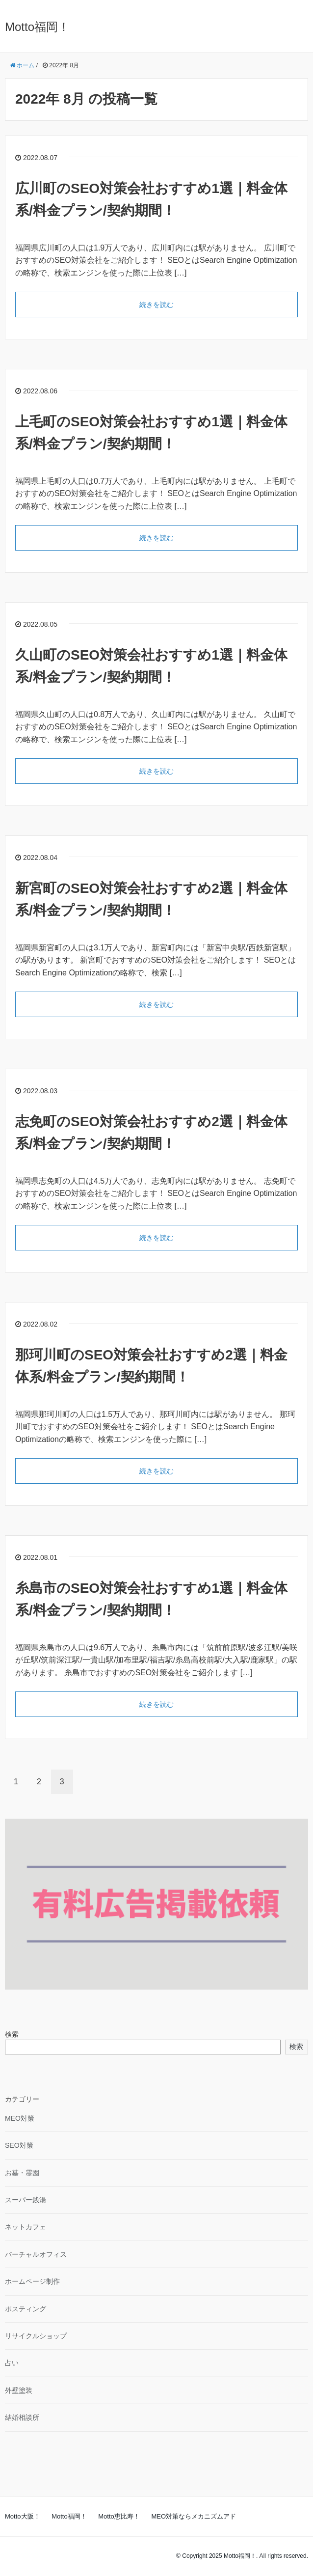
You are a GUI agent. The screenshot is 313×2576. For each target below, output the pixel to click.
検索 (12, 2034)
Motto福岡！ (37, 26)
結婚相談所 (22, 2417)
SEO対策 (19, 2145)
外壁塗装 (18, 2390)
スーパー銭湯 (25, 2200)
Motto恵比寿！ (119, 2516)
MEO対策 (19, 2118)
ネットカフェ (25, 2227)
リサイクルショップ (36, 2336)
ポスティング (25, 2309)
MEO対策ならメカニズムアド (193, 2516)
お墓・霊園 (22, 2173)
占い (12, 2363)
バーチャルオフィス (36, 2254)
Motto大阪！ (22, 2516)
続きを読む (156, 304)
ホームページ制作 (32, 2281)
